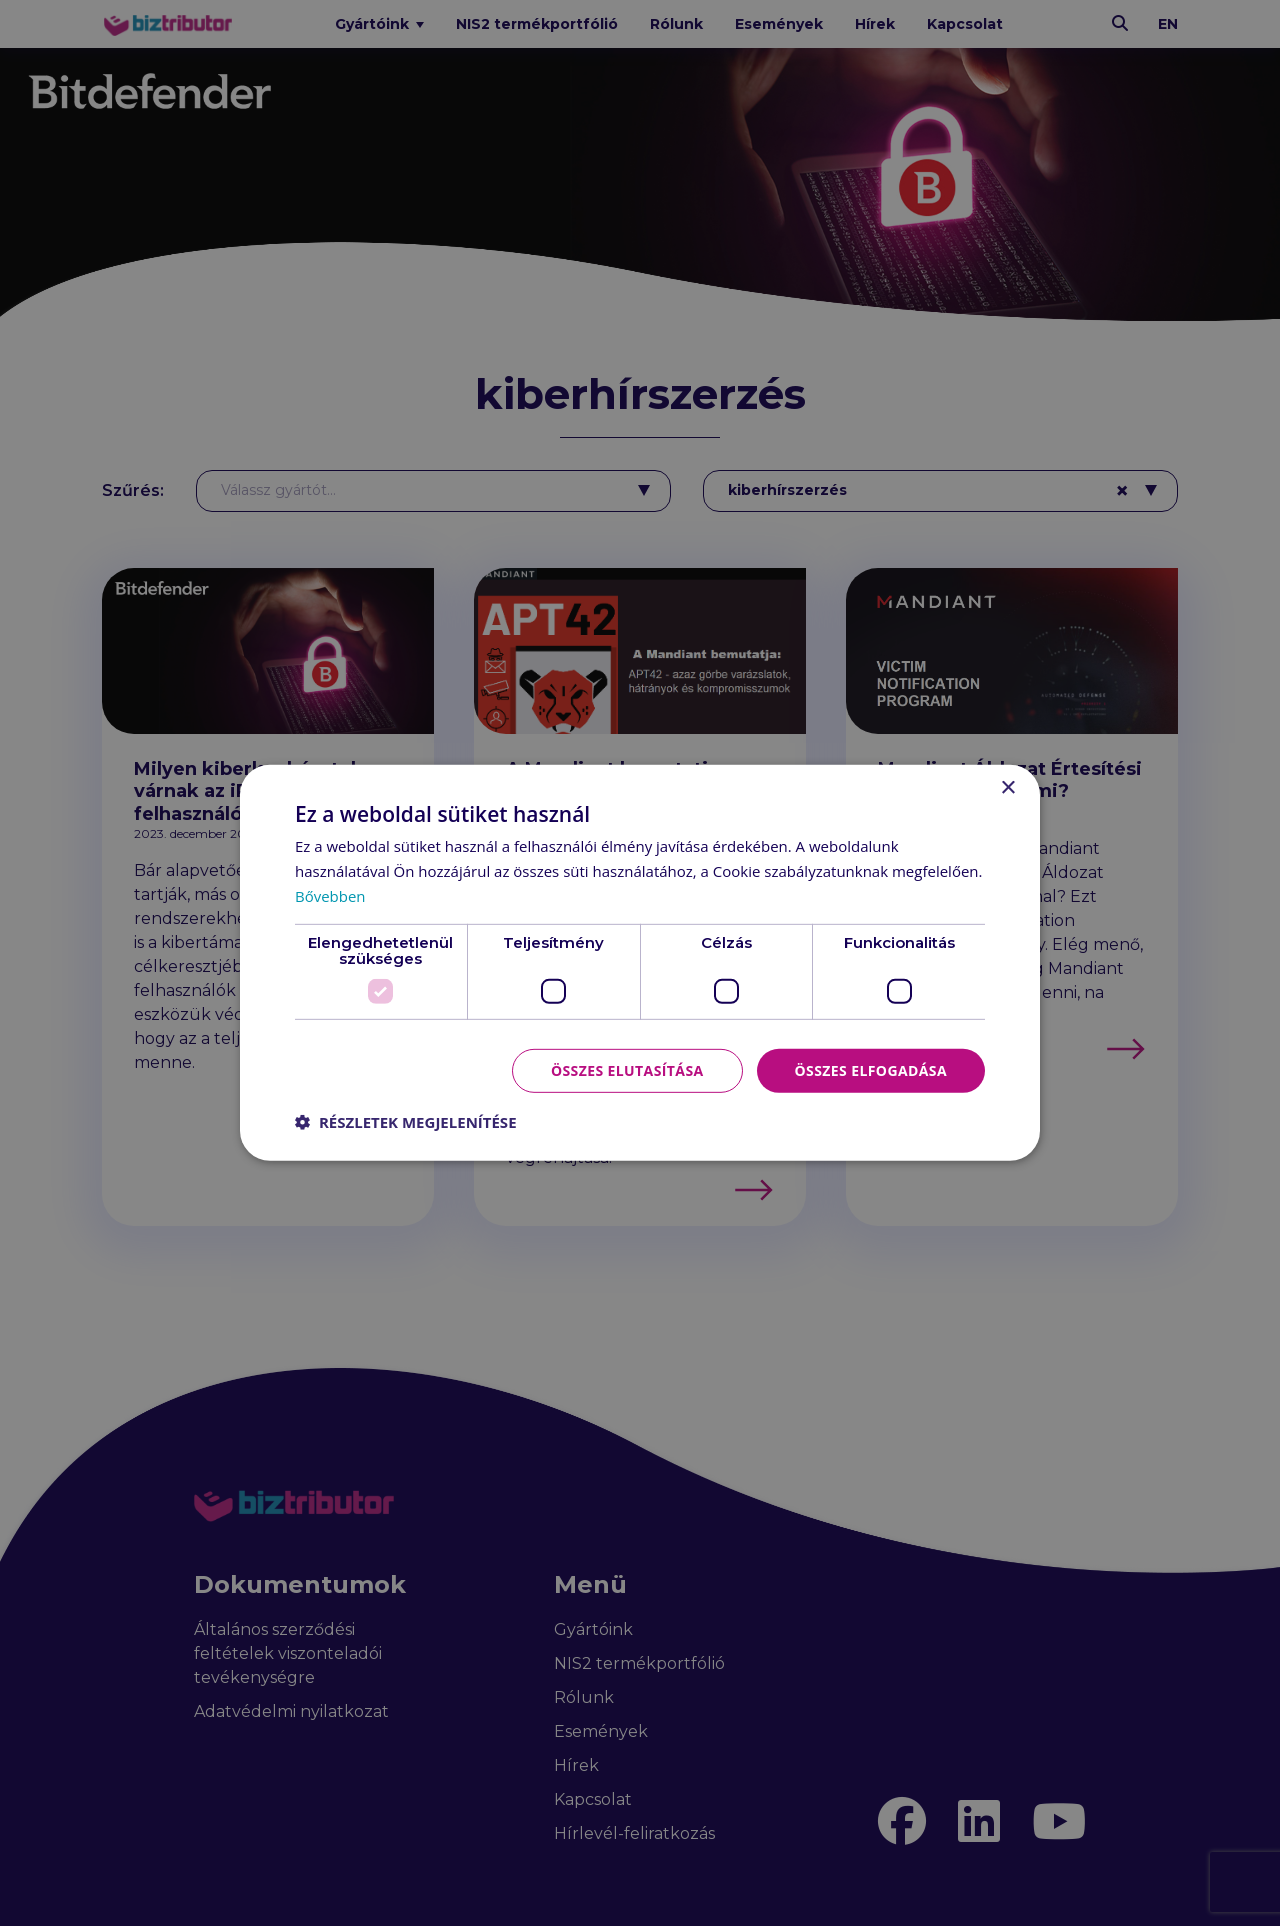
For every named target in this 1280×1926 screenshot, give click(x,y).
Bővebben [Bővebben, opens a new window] (330, 896)
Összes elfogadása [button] (871, 1069)
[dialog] (640, 963)
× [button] (1007, 788)
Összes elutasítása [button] (627, 1069)
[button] (406, 1122)
